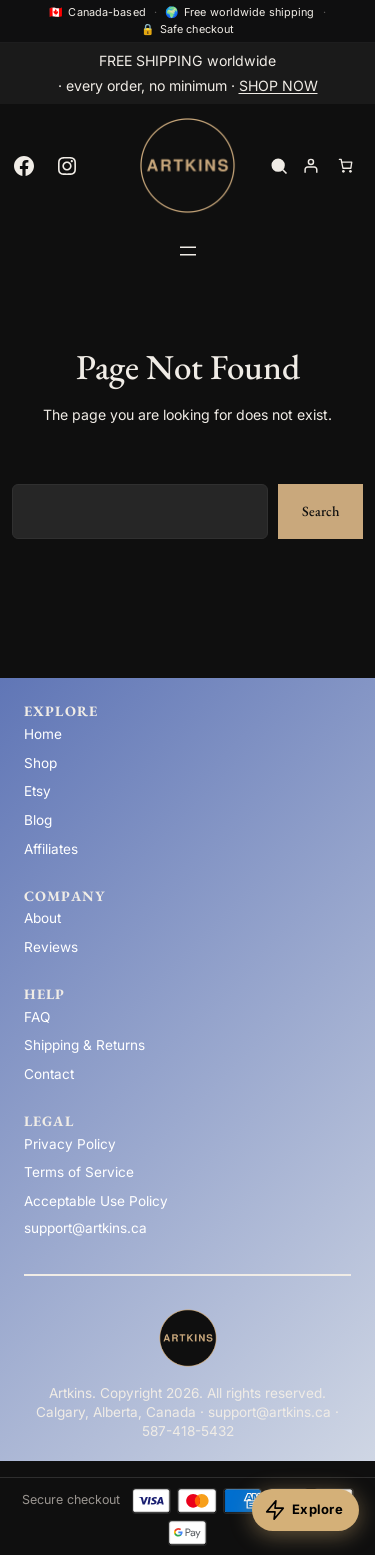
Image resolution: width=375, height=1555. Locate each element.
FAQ (37, 1017)
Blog (38, 820)
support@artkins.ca (85, 1228)
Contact (49, 1074)
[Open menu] (188, 251)
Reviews (51, 947)
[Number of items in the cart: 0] (345, 165)
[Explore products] (305, 1510)
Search (320, 511)
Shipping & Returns (84, 1045)
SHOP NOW (278, 85)
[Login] (310, 165)
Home (43, 734)
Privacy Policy (70, 1144)
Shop (40, 763)
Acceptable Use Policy (96, 1201)
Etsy (37, 791)
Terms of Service (79, 1172)
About (42, 918)
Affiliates (51, 849)
